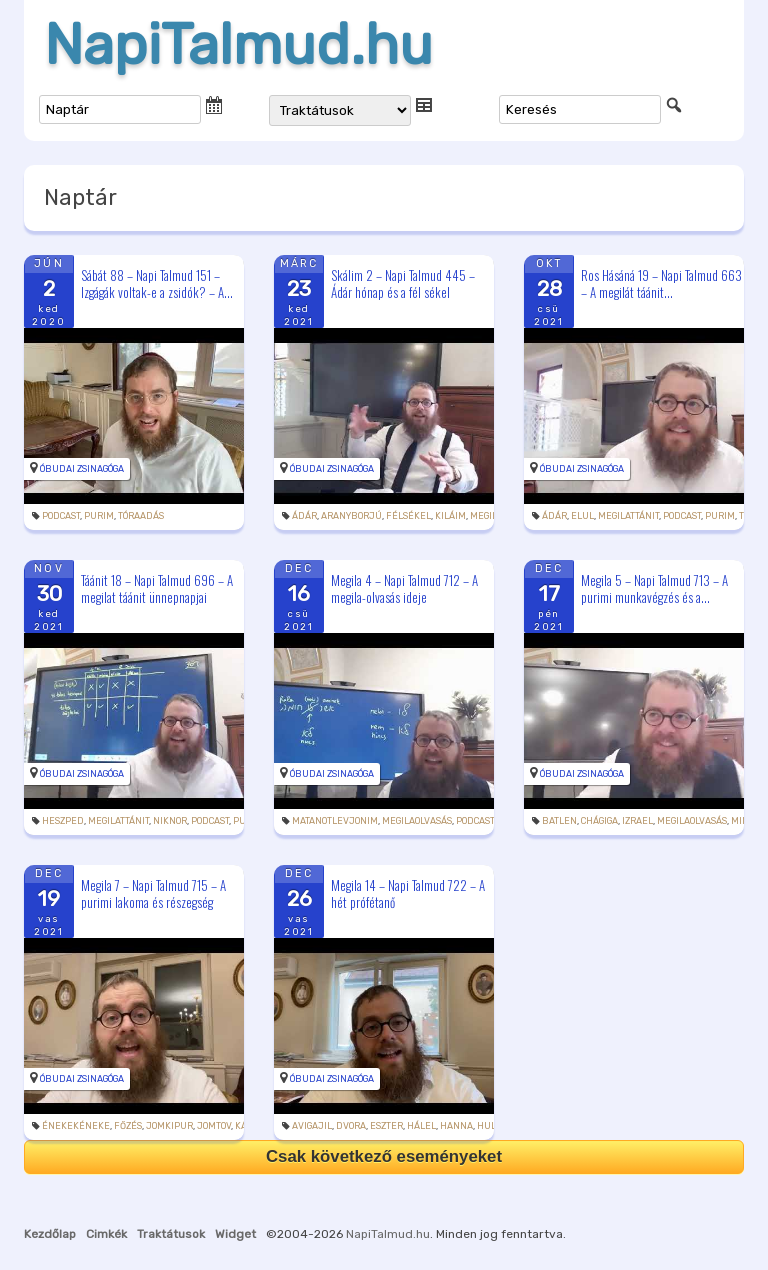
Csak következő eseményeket (384, 1156)
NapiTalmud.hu (238, 45)
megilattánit (628, 516)
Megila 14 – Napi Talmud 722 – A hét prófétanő (408, 893)
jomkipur (169, 1126)
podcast (61, 516)
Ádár (304, 516)
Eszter (386, 1126)
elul (582, 516)
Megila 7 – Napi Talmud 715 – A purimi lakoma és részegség (153, 893)
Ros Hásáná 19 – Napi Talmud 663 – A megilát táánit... (661, 283)
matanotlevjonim (335, 821)
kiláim (450, 516)
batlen (559, 821)
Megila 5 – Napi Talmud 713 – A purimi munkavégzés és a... (654, 588)
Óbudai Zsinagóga (82, 469)
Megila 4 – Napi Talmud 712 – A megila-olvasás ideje (404, 588)
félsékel (408, 516)
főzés (128, 1126)
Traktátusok (171, 1234)
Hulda (493, 1126)
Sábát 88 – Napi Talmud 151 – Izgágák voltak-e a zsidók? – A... (157, 283)
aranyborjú (351, 516)
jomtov (214, 1126)
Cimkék (106, 1234)
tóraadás (141, 516)
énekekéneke (76, 1126)
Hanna (456, 1126)
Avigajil (312, 1126)
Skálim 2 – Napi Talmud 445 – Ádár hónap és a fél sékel (403, 283)
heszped (63, 821)
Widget (235, 1234)
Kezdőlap (50, 1234)
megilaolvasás (417, 821)
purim (99, 516)
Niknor (170, 821)
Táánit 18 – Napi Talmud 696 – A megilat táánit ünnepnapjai (157, 588)
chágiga (599, 821)
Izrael (637, 821)
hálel (421, 1126)
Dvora (351, 1126)
